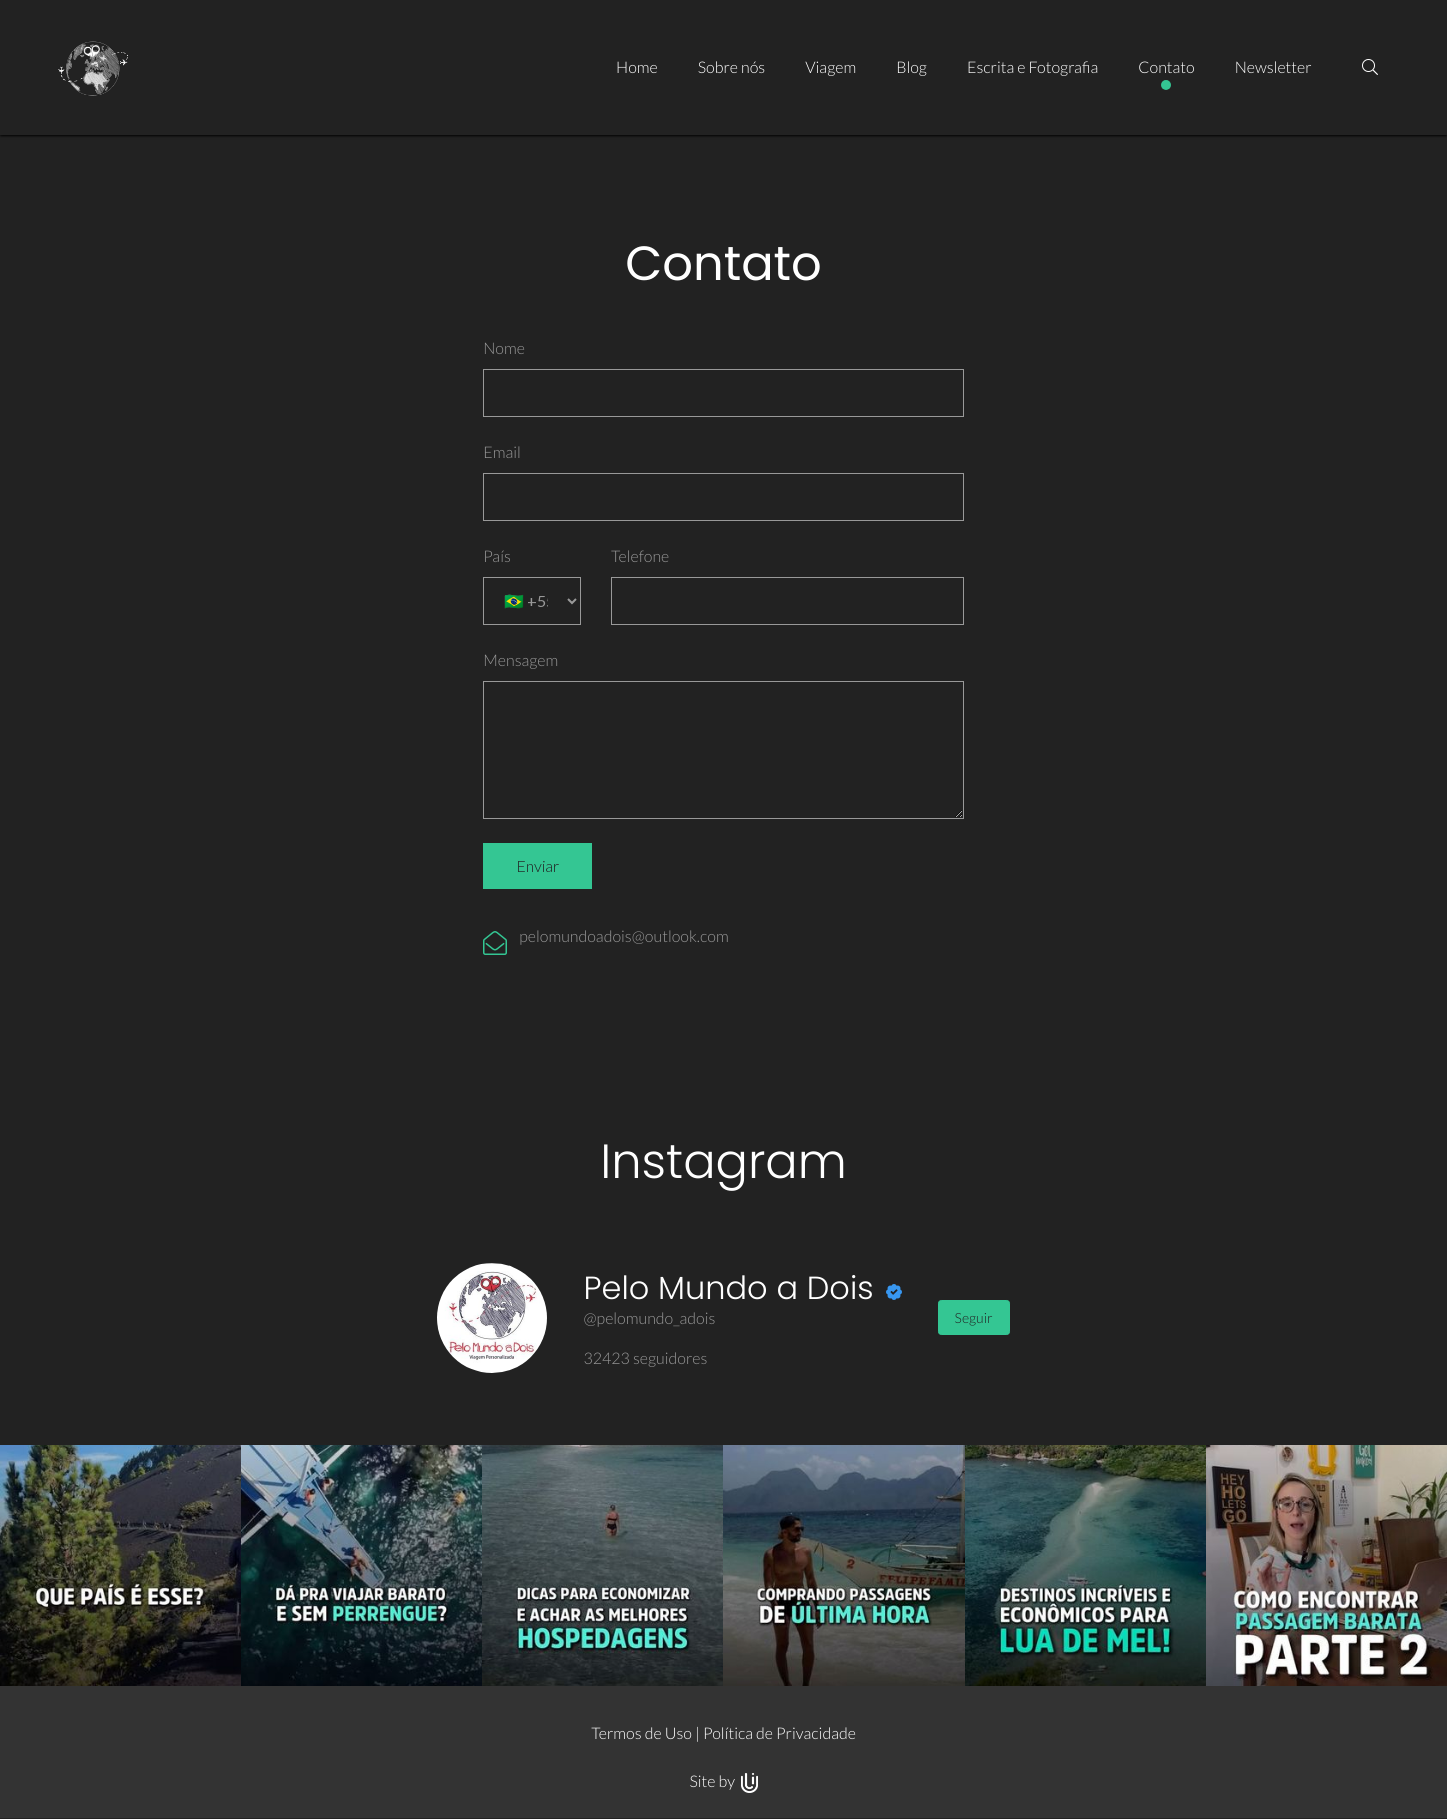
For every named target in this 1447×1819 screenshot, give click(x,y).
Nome (504, 348)
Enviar (537, 865)
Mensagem (520, 660)
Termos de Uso (641, 1733)
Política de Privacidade (779, 1733)
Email (502, 452)
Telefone (640, 556)
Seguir (974, 1317)
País (497, 556)
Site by (723, 1781)
